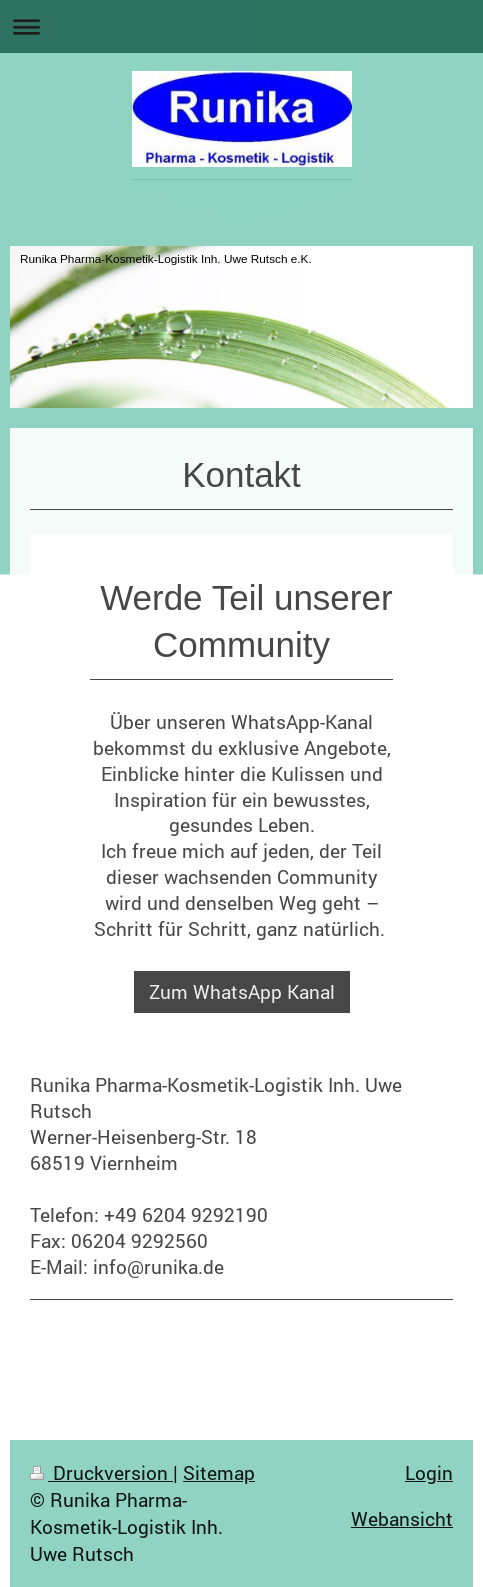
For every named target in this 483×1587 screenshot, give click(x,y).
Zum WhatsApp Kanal (242, 991)
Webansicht (402, 1518)
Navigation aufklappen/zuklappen (241, 26)
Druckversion (101, 1472)
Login (429, 1472)
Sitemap (219, 1472)
